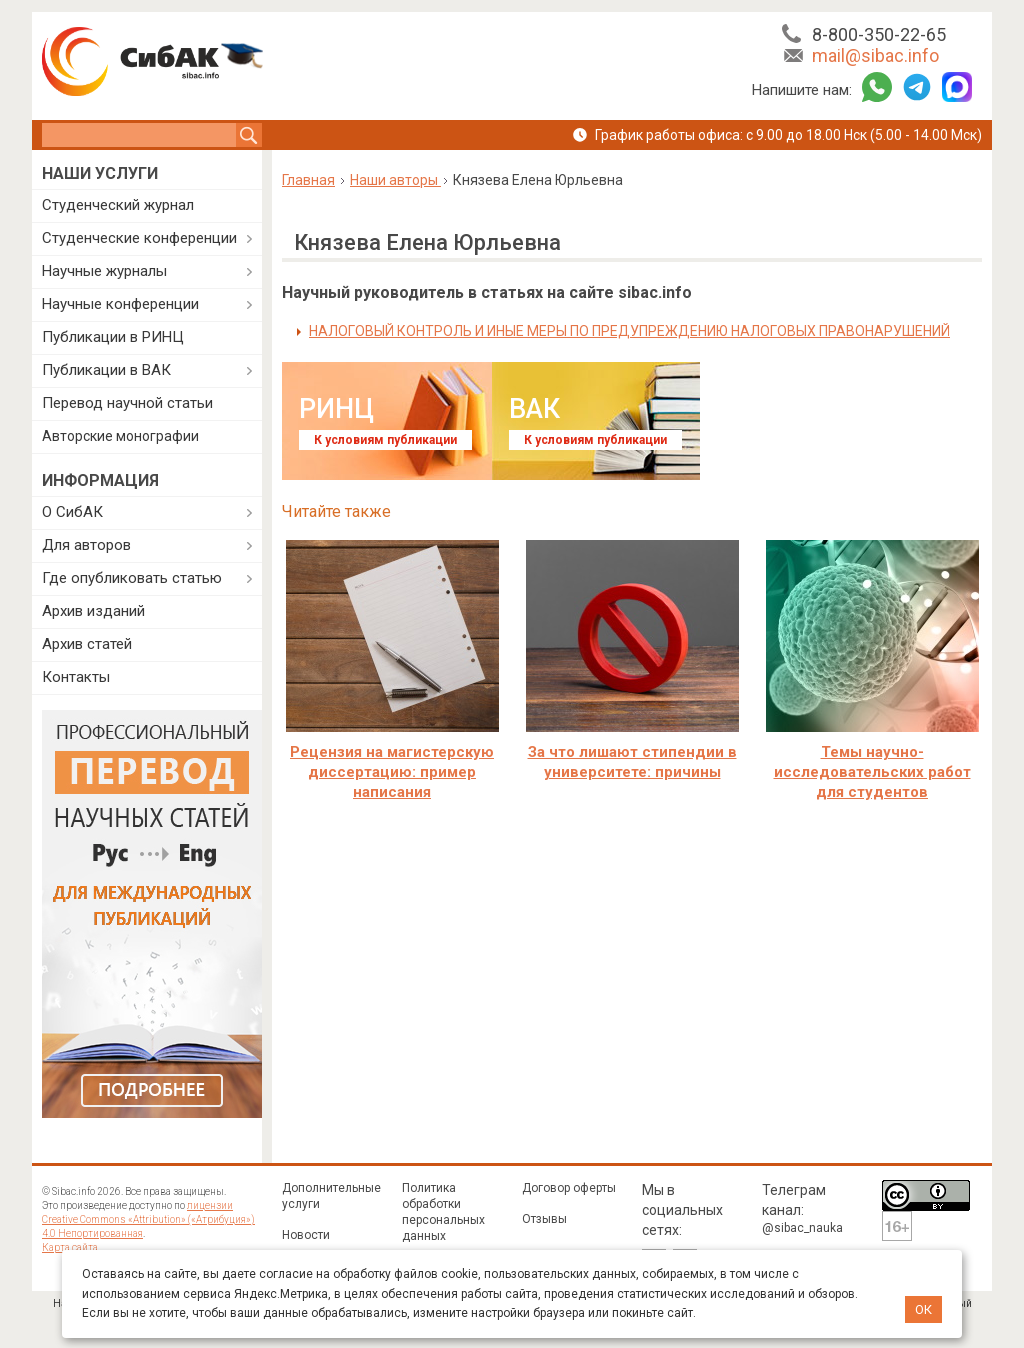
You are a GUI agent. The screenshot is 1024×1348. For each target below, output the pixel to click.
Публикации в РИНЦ (113, 337)
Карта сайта (70, 1247)
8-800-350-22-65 (879, 34)
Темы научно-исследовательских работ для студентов (872, 772)
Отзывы (544, 1219)
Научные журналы (104, 271)
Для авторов (86, 545)
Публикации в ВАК (106, 370)
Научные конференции (120, 304)
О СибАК (72, 512)
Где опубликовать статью (132, 578)
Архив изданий (93, 611)
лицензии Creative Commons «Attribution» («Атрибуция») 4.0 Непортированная (148, 1219)
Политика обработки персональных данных (443, 1212)
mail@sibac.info (875, 55)
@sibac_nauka (802, 1228)
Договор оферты (569, 1188)
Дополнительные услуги (331, 1196)
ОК (923, 1309)
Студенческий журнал (118, 205)
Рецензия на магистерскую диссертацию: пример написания (392, 772)
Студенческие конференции (139, 238)
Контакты (76, 677)
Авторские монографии (120, 436)
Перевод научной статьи (127, 403)
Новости (306, 1235)
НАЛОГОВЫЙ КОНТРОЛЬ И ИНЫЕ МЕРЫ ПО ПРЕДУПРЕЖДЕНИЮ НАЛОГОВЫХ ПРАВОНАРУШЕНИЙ (629, 331)
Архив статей (87, 644)
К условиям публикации (385, 440)
